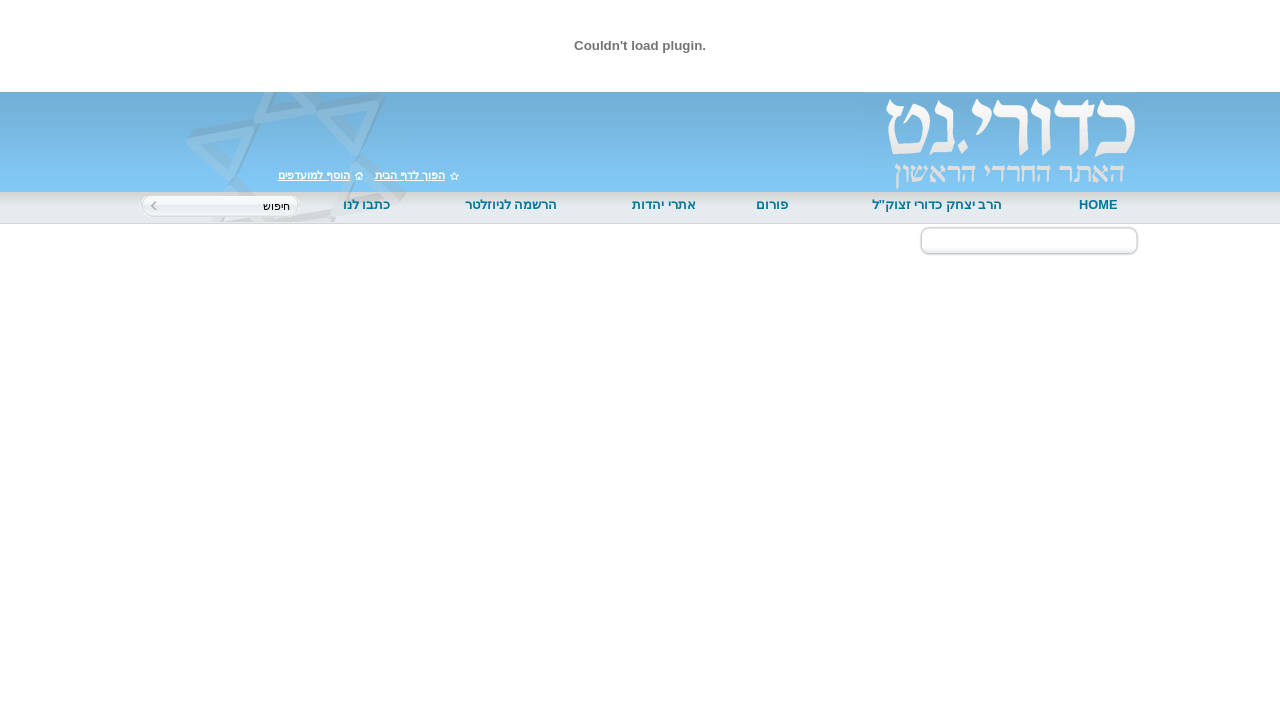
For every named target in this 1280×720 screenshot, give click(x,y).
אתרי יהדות (664, 204)
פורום (772, 204)
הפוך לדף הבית (410, 175)
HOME (1098, 204)
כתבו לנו (367, 204)
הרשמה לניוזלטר (511, 204)
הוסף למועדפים (314, 175)
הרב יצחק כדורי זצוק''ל (937, 204)
